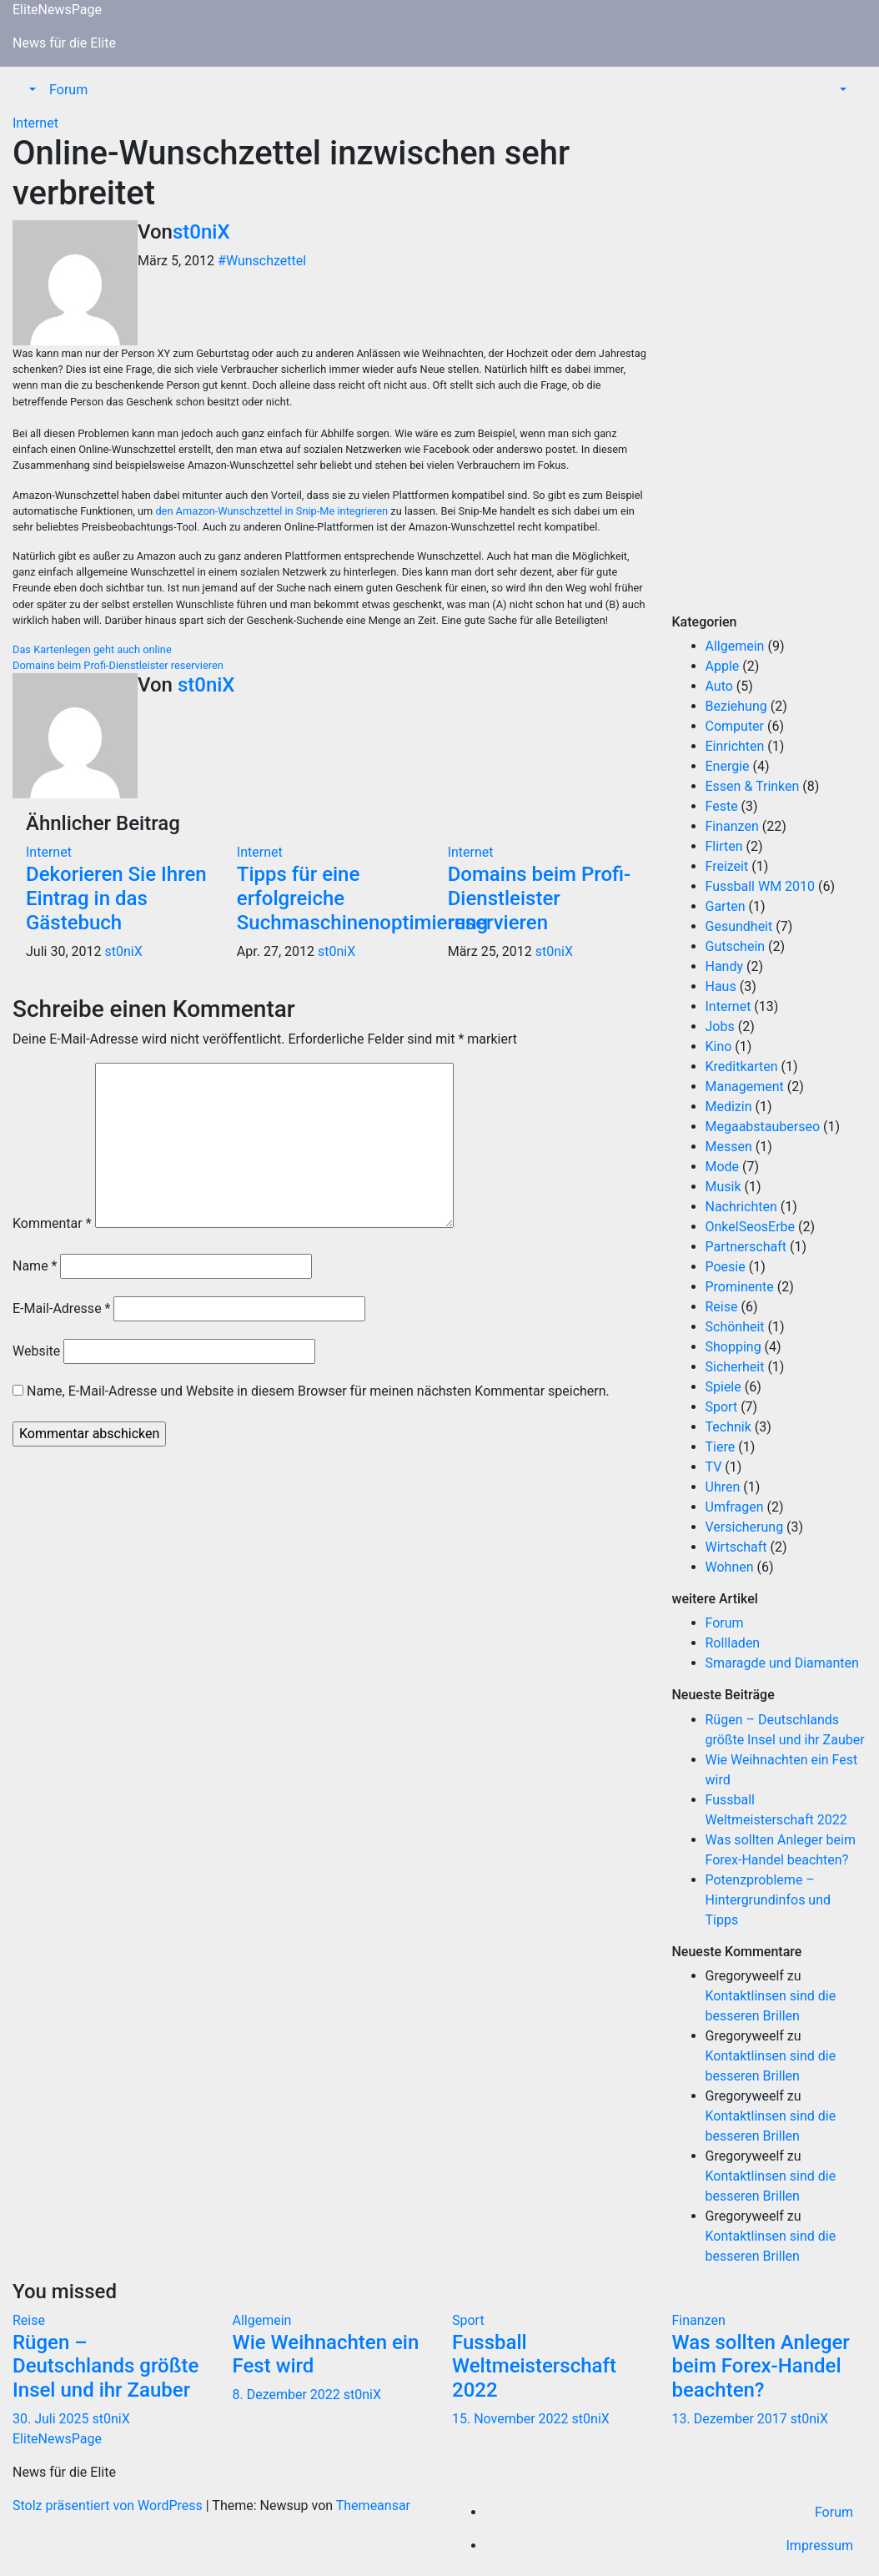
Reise (722, 1307)
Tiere (721, 1447)
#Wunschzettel (262, 261)
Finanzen (732, 826)
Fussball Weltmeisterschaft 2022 (534, 2366)
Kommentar (52, 1223)
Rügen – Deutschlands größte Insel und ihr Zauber (105, 2366)
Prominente (740, 1287)
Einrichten (735, 746)
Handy (725, 966)
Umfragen (735, 1507)
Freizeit (727, 866)
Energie (728, 766)
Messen (729, 1147)
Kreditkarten (742, 1066)
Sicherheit (735, 1367)
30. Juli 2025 (53, 2419)
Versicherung (745, 1527)
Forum (68, 90)
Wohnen (730, 1567)
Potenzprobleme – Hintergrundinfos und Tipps (768, 1900)
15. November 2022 (512, 2419)
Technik (728, 1427)
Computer (735, 726)
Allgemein (735, 646)
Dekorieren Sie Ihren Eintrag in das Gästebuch (116, 898)
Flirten (724, 846)
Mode (723, 1167)
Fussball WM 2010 (761, 886)
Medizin (729, 1106)
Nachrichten (741, 1207)
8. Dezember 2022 (288, 2394)
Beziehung (736, 706)
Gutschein (736, 946)
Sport (722, 1407)
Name (35, 1266)
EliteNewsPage (57, 10)
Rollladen (733, 1643)
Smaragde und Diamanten (782, 1663)
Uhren (723, 1487)
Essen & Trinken (753, 786)
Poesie (726, 1267)
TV (714, 1467)
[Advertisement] (769, 363)
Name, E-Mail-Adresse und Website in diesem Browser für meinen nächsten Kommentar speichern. (318, 1391)
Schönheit (735, 1327)
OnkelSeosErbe (751, 1227)
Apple (723, 666)
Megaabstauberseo (763, 1127)
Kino (719, 1046)
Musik (723, 1187)
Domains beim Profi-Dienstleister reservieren (118, 665)
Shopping (733, 1347)
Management (745, 1086)
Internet (35, 123)
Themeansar (373, 2505)
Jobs (720, 1026)
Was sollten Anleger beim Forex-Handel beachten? (761, 2366)
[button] (31, 90)
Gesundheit (739, 926)
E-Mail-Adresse (61, 1308)
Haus (721, 986)
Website (36, 1351)
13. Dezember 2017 (731, 2419)
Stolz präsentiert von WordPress (109, 2505)
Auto (719, 686)
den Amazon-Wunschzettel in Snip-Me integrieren (271, 511)
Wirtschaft (736, 1547)
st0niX (201, 232)
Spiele (723, 1387)
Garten (726, 906)
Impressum (820, 2545)
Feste (722, 806)
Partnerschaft (746, 1247)
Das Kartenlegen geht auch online (92, 649)
